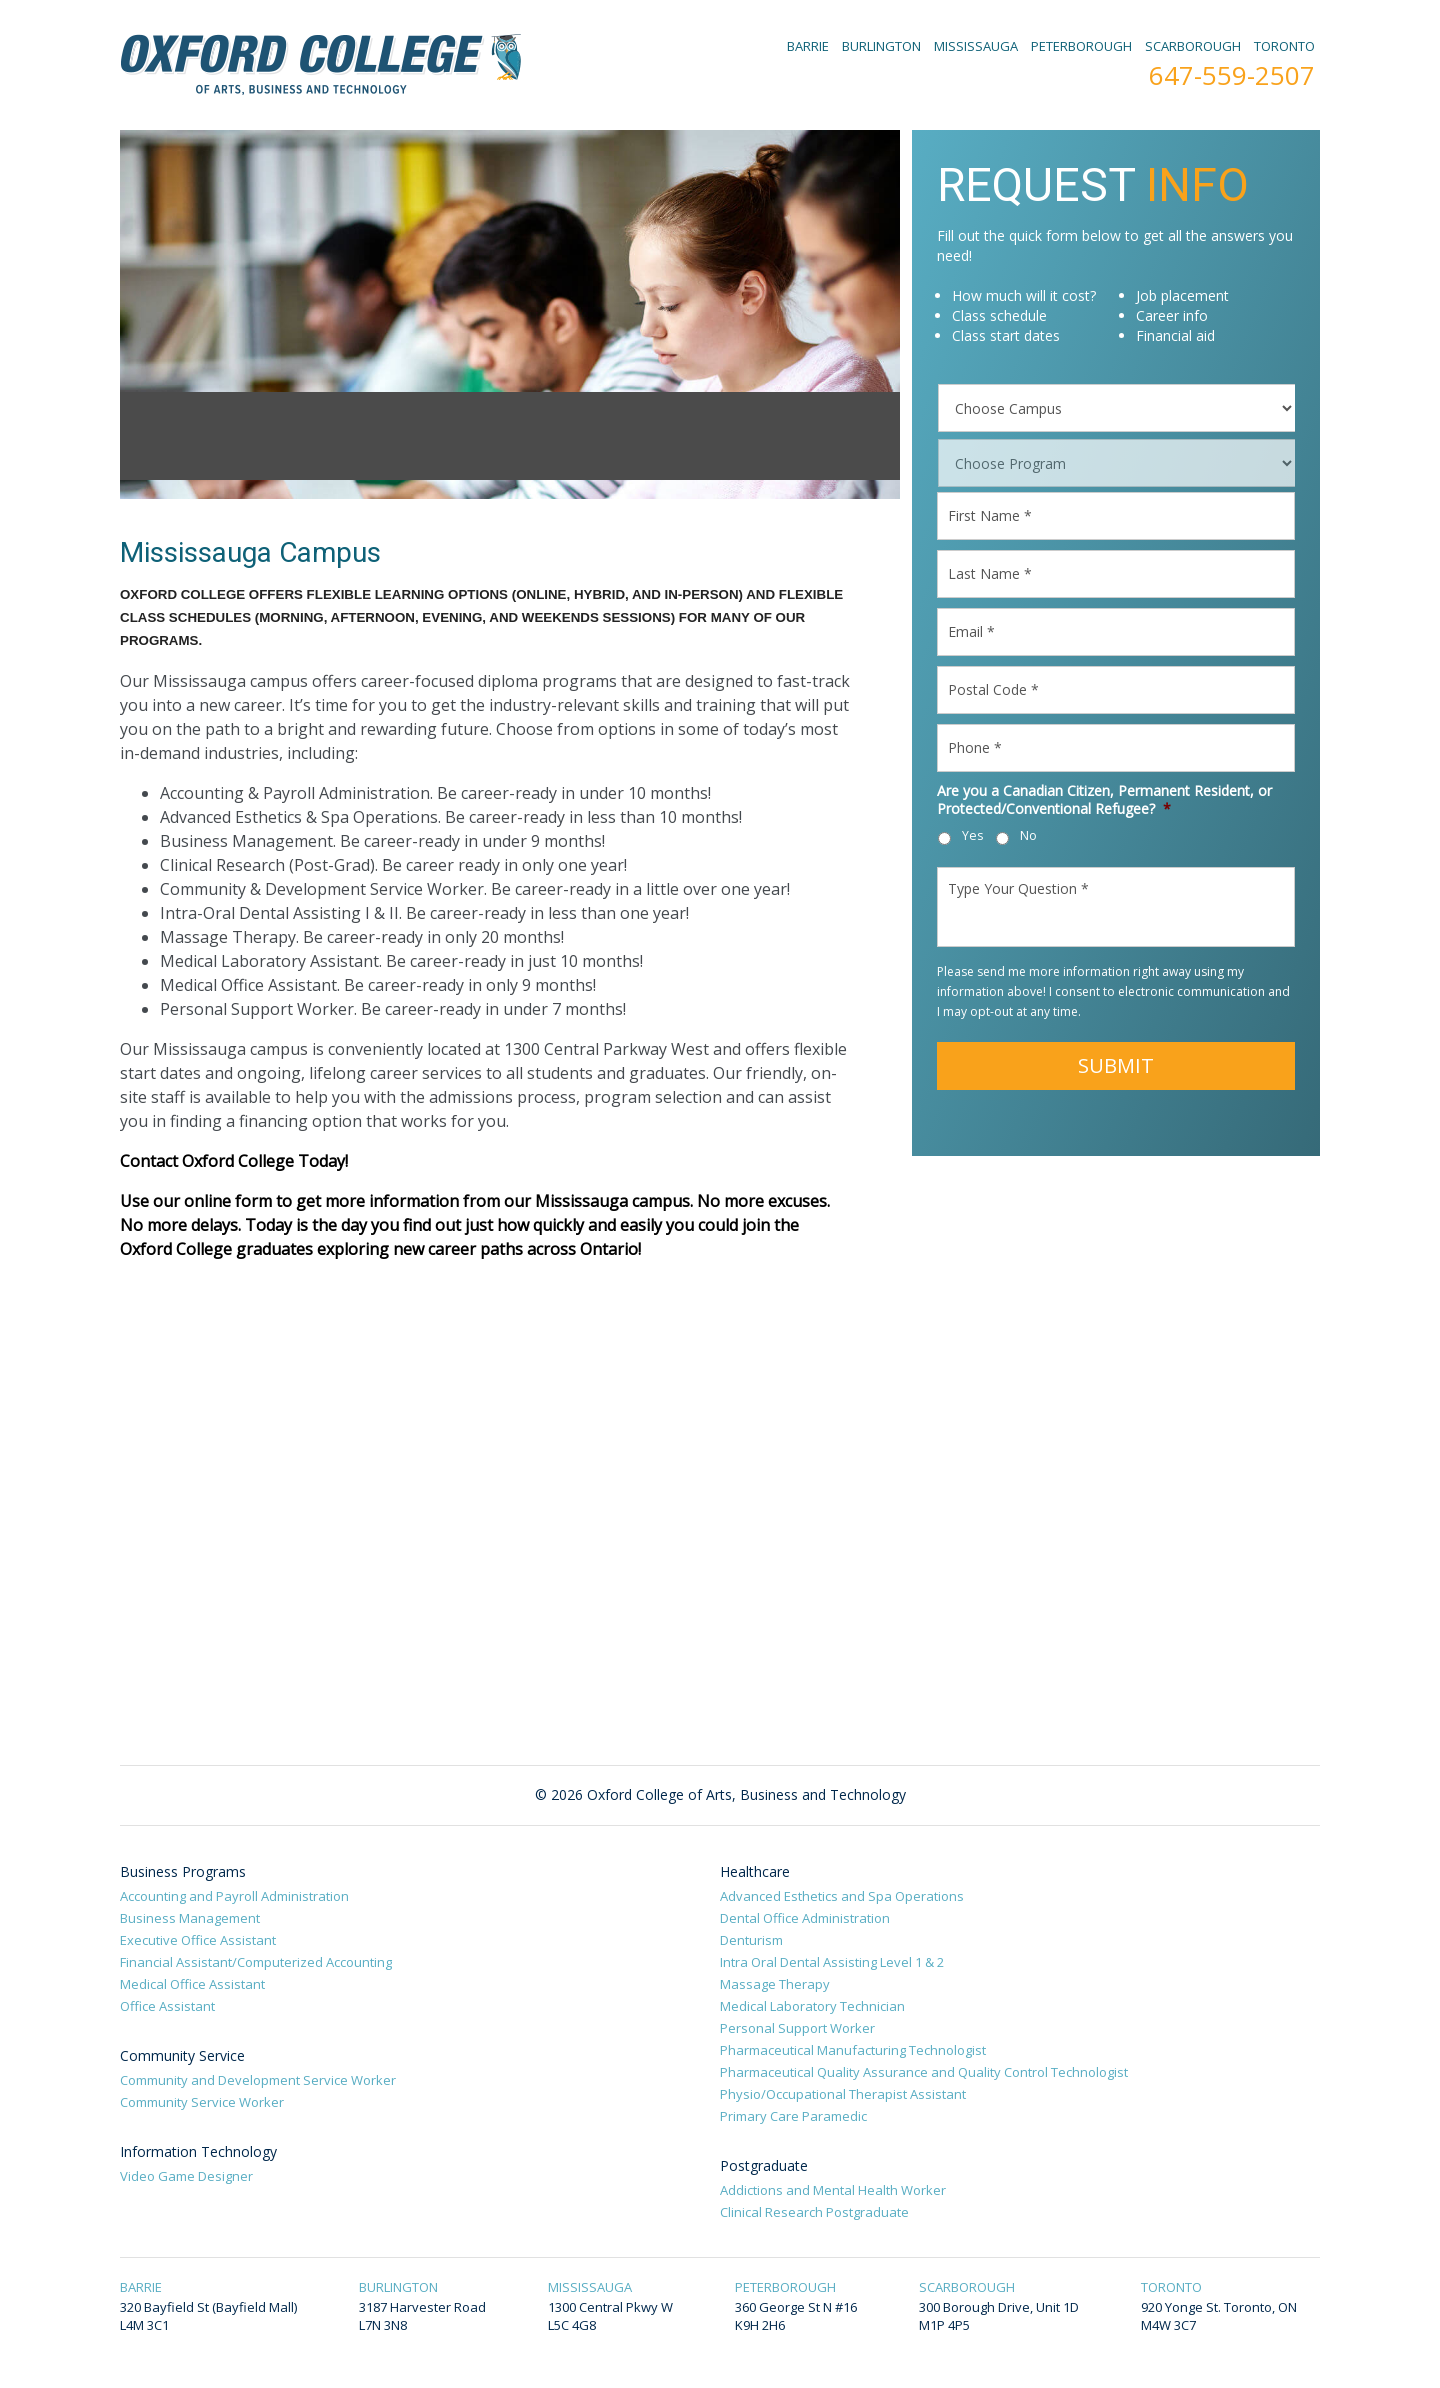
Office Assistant (167, 2006)
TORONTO (1284, 46)
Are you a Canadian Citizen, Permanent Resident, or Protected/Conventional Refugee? (1104, 800)
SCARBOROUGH (1193, 46)
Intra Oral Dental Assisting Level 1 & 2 (832, 1962)
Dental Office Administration (805, 1918)
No (1028, 835)
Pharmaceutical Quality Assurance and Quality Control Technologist (924, 2072)
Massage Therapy (775, 1984)
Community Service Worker (202, 2102)
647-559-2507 (1232, 75)
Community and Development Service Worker (258, 2080)
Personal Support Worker (797, 2028)
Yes (972, 835)
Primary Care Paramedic (793, 2116)
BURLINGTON (881, 46)
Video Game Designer (186, 2176)
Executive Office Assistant (198, 1940)
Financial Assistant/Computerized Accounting (256, 1962)
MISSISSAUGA (976, 46)
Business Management (190, 1918)
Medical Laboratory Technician (812, 2006)
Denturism (751, 1940)
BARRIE (808, 46)
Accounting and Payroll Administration (234, 1896)
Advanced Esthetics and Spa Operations (842, 1896)
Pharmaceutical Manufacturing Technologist (853, 2050)
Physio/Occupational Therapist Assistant (843, 2094)
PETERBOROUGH (1081, 46)
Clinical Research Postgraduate (814, 2212)
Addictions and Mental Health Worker (833, 2190)
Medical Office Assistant (192, 1984)
